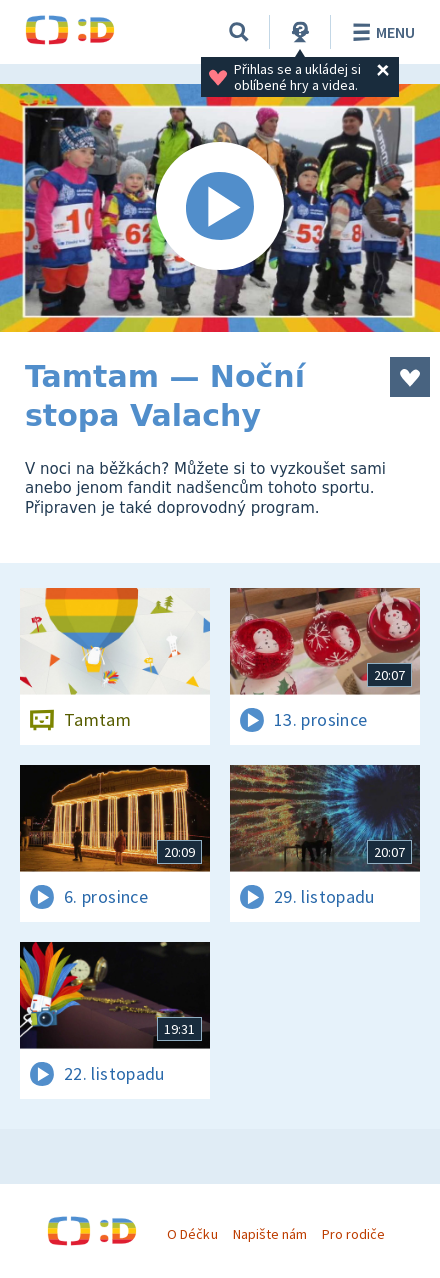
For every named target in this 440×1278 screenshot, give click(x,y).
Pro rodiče (353, 1234)
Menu (380, 32)
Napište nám (270, 1234)
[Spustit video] (220, 208)
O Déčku (192, 1234)
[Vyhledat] (239, 32)
